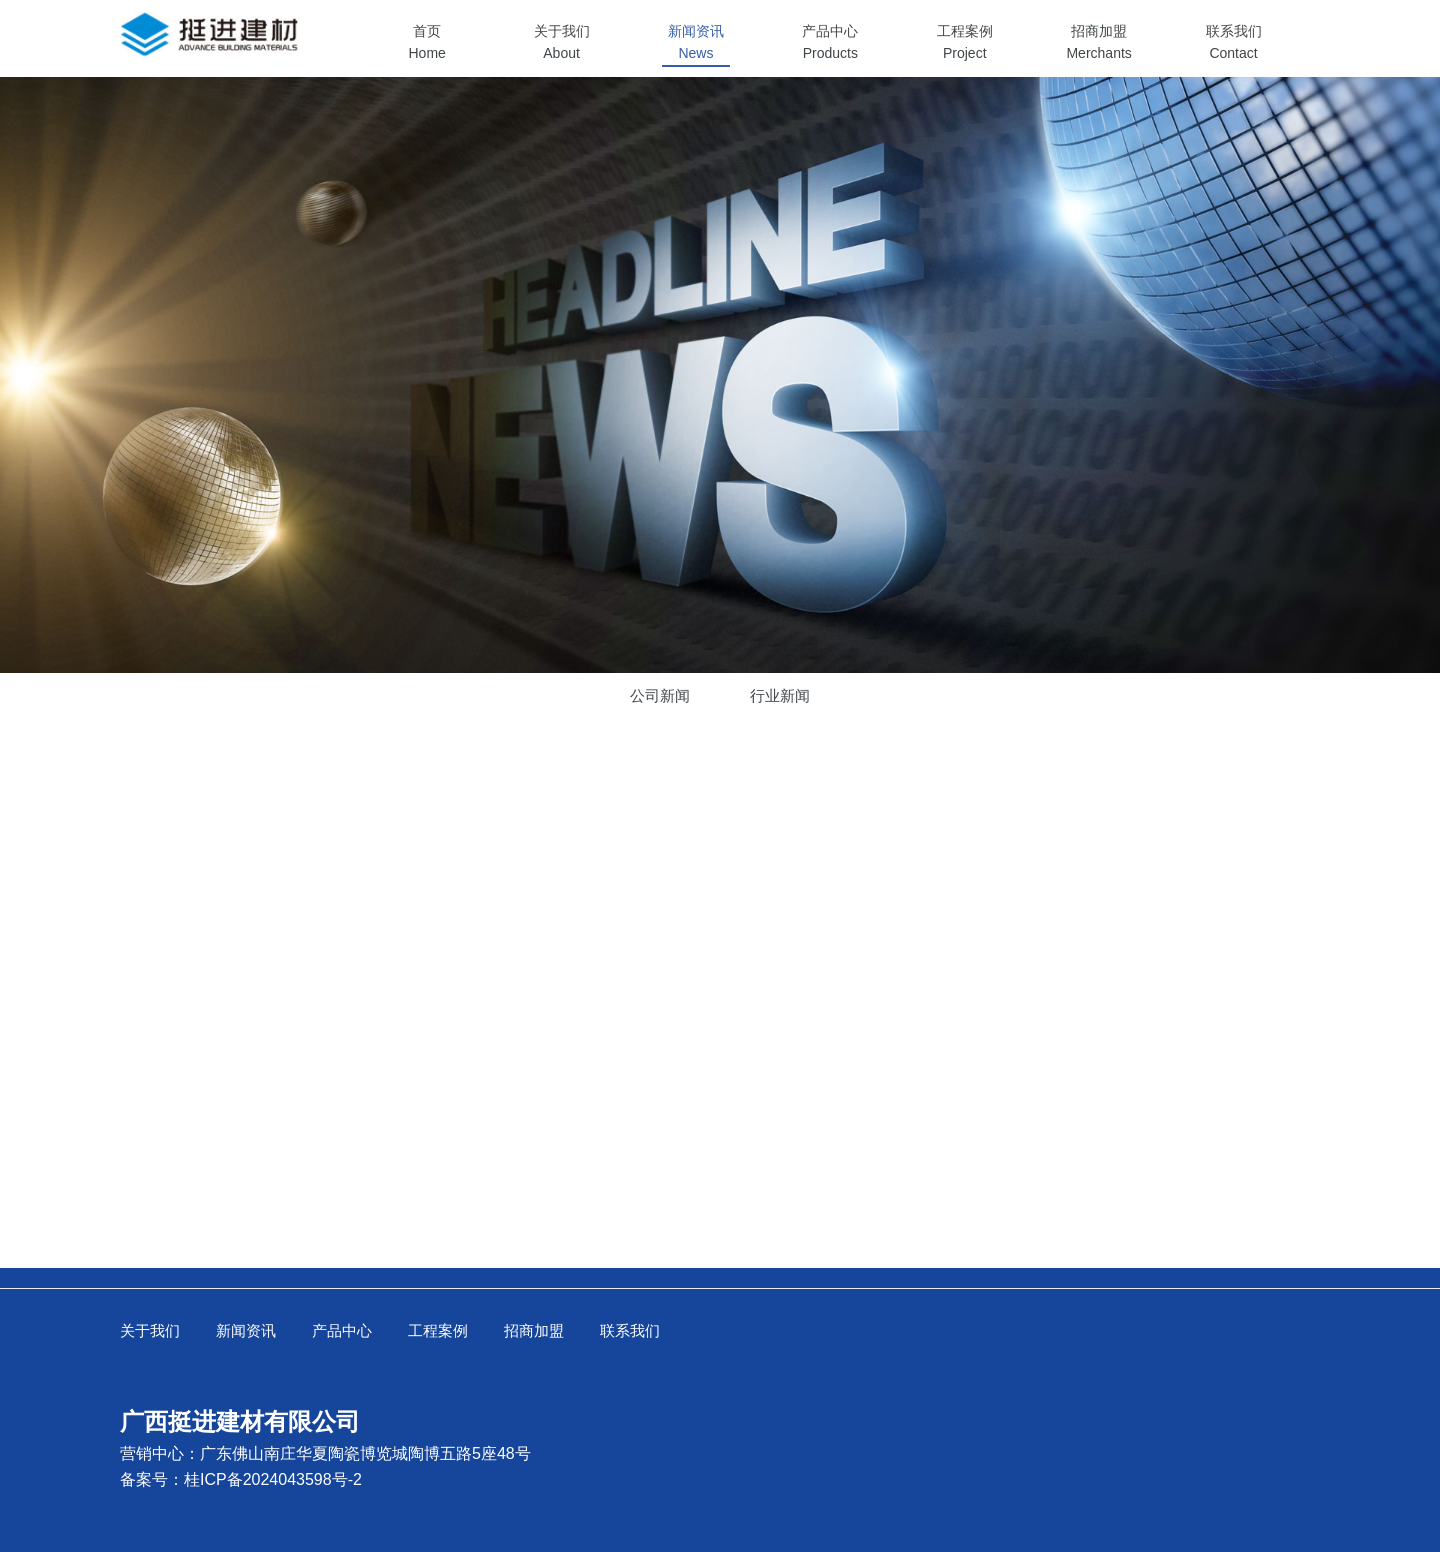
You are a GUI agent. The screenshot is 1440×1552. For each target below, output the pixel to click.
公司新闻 (660, 695)
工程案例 (438, 1330)
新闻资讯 (246, 1330)
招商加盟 (534, 1330)
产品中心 (342, 1330)
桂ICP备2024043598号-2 (273, 1479)
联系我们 (630, 1330)
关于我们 (150, 1330)
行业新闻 (780, 695)
